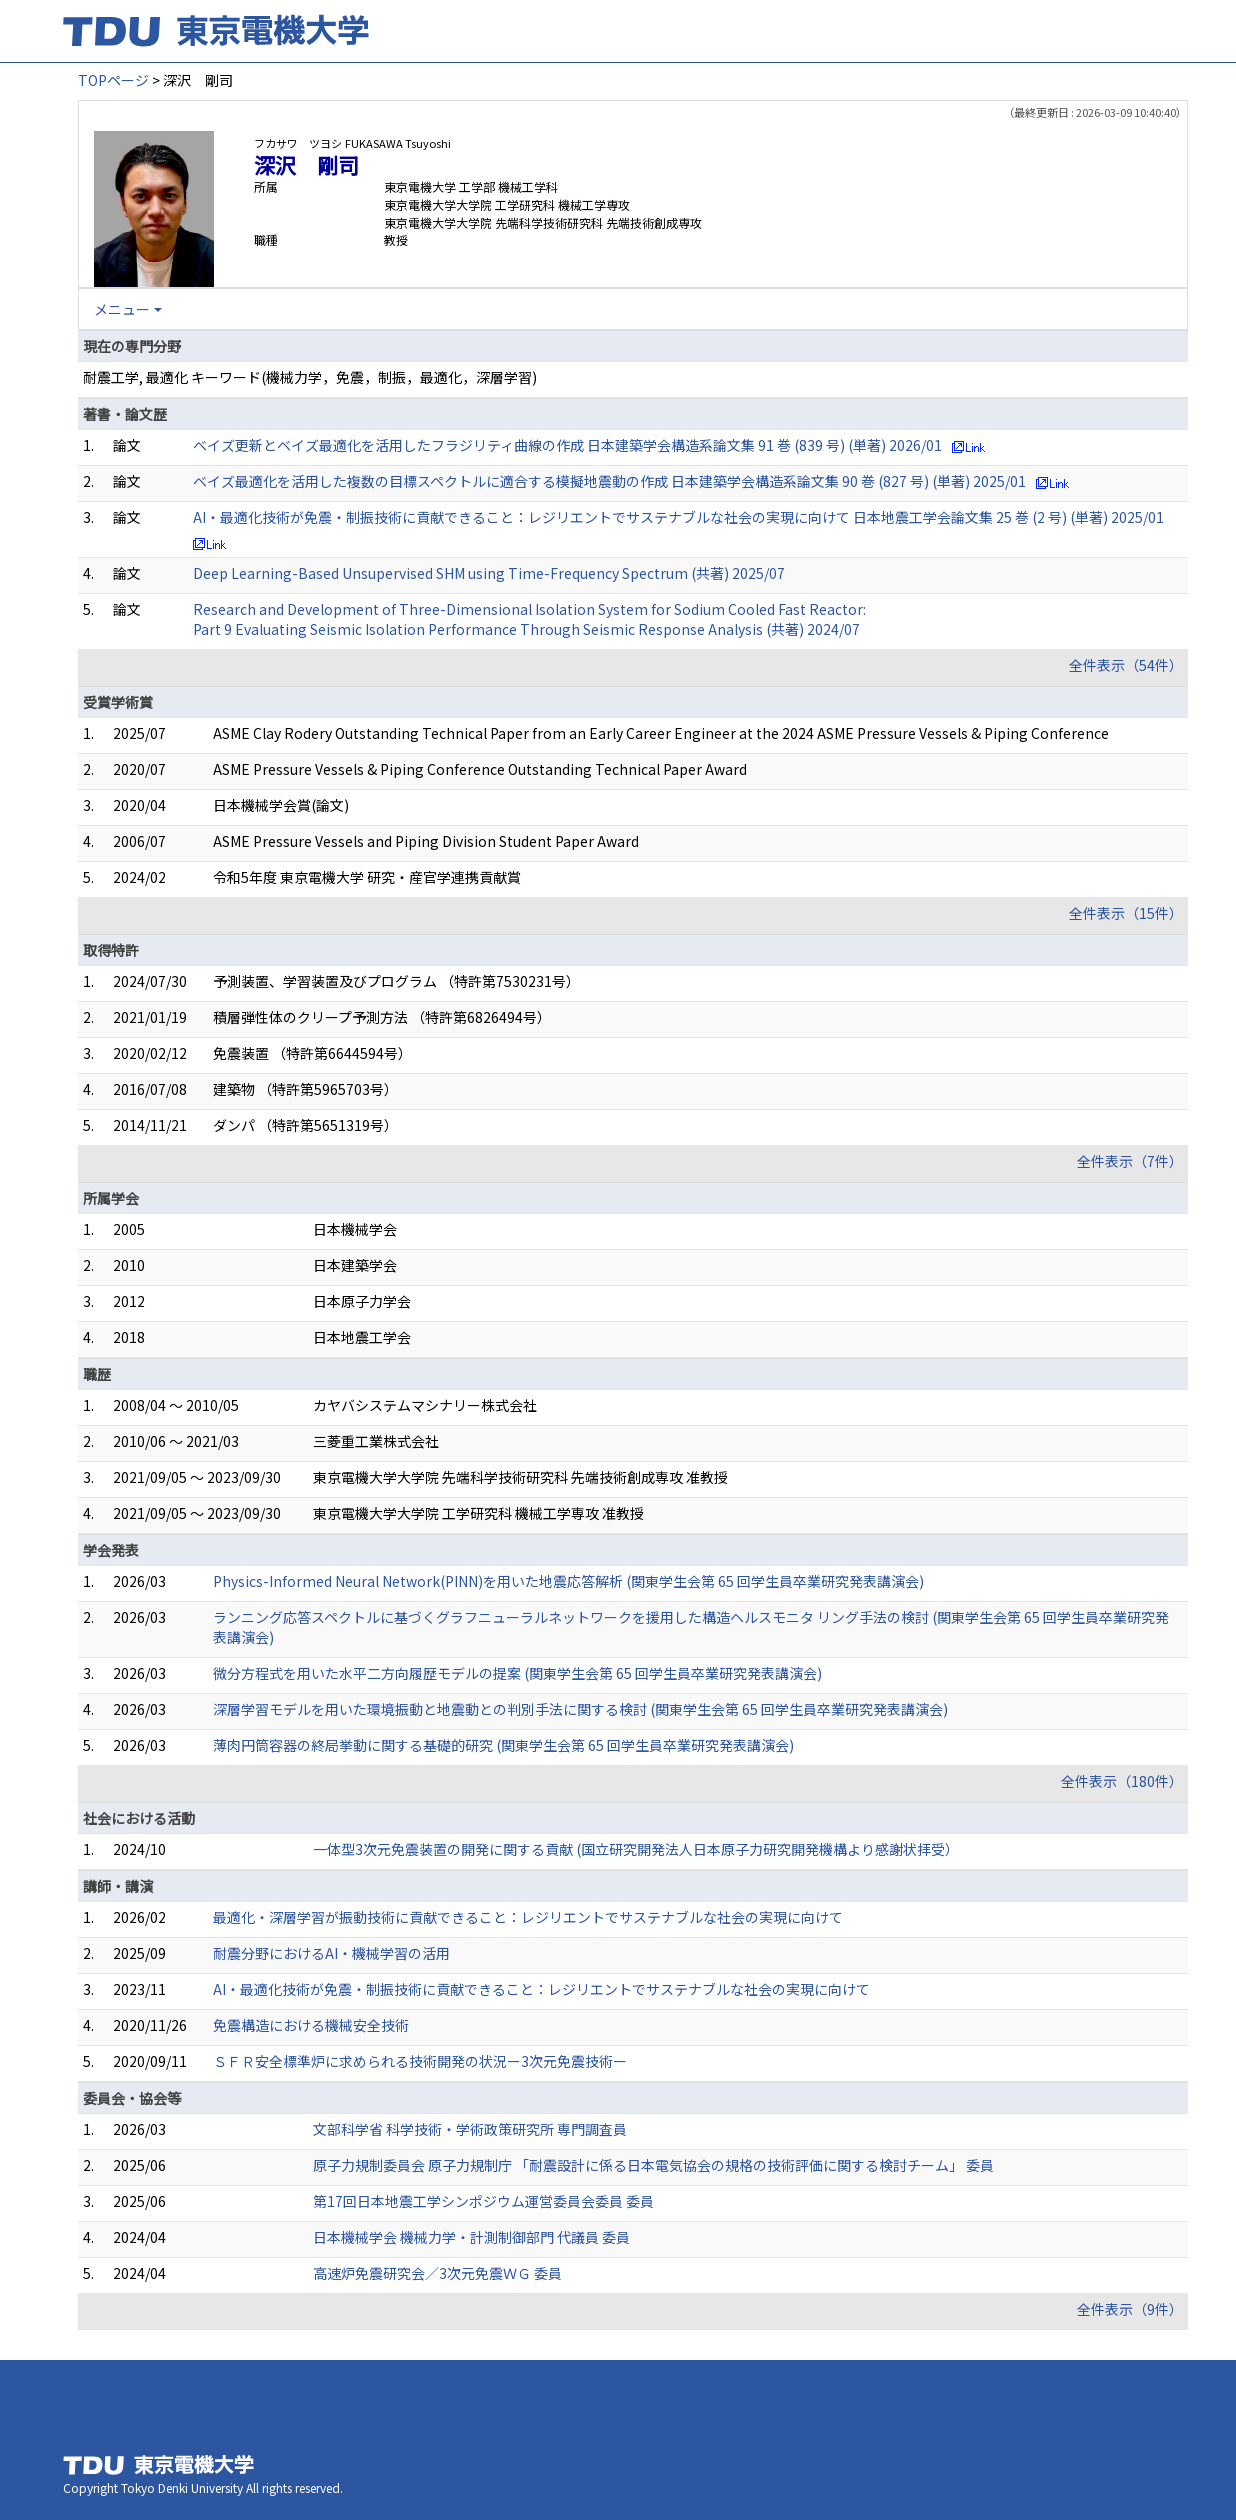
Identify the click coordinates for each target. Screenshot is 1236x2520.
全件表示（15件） (1126, 913)
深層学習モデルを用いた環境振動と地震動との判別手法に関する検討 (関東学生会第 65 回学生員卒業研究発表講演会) (580, 1709)
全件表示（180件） (1122, 1781)
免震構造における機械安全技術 (311, 2025)
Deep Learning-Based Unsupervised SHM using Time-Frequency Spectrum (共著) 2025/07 (489, 573)
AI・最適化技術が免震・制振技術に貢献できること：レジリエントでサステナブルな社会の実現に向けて (541, 1989)
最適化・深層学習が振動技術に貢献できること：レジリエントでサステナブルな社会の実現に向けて (528, 1917)
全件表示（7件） (1130, 1161)
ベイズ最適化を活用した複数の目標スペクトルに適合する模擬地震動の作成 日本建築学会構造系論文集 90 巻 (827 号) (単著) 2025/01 (609, 481)
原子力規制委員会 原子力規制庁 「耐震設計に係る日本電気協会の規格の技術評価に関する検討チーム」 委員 (653, 2165)
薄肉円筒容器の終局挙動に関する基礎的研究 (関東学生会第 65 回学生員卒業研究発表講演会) (503, 1745)
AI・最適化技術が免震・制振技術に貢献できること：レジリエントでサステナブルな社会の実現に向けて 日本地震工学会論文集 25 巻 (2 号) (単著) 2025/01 (678, 517)
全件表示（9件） (1130, 2309)
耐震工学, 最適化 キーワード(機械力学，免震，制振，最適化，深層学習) (310, 377)
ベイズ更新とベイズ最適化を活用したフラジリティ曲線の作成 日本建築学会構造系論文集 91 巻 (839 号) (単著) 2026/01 (567, 445)
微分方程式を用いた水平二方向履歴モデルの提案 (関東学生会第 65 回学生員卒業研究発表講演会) (517, 1673)
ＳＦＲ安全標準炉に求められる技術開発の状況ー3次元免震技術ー (420, 2061)
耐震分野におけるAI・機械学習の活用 (331, 1953)
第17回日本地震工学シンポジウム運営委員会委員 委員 (483, 2201)
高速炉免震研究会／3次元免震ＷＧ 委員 (437, 2273)
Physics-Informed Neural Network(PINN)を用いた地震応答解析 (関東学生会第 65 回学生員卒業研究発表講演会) (568, 1581)
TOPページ (113, 80)
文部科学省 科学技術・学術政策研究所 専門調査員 (470, 2129)
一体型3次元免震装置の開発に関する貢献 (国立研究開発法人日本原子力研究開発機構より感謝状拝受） (636, 1849)
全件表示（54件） (1126, 665)
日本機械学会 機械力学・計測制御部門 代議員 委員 (471, 2237)
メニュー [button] (122, 309)
